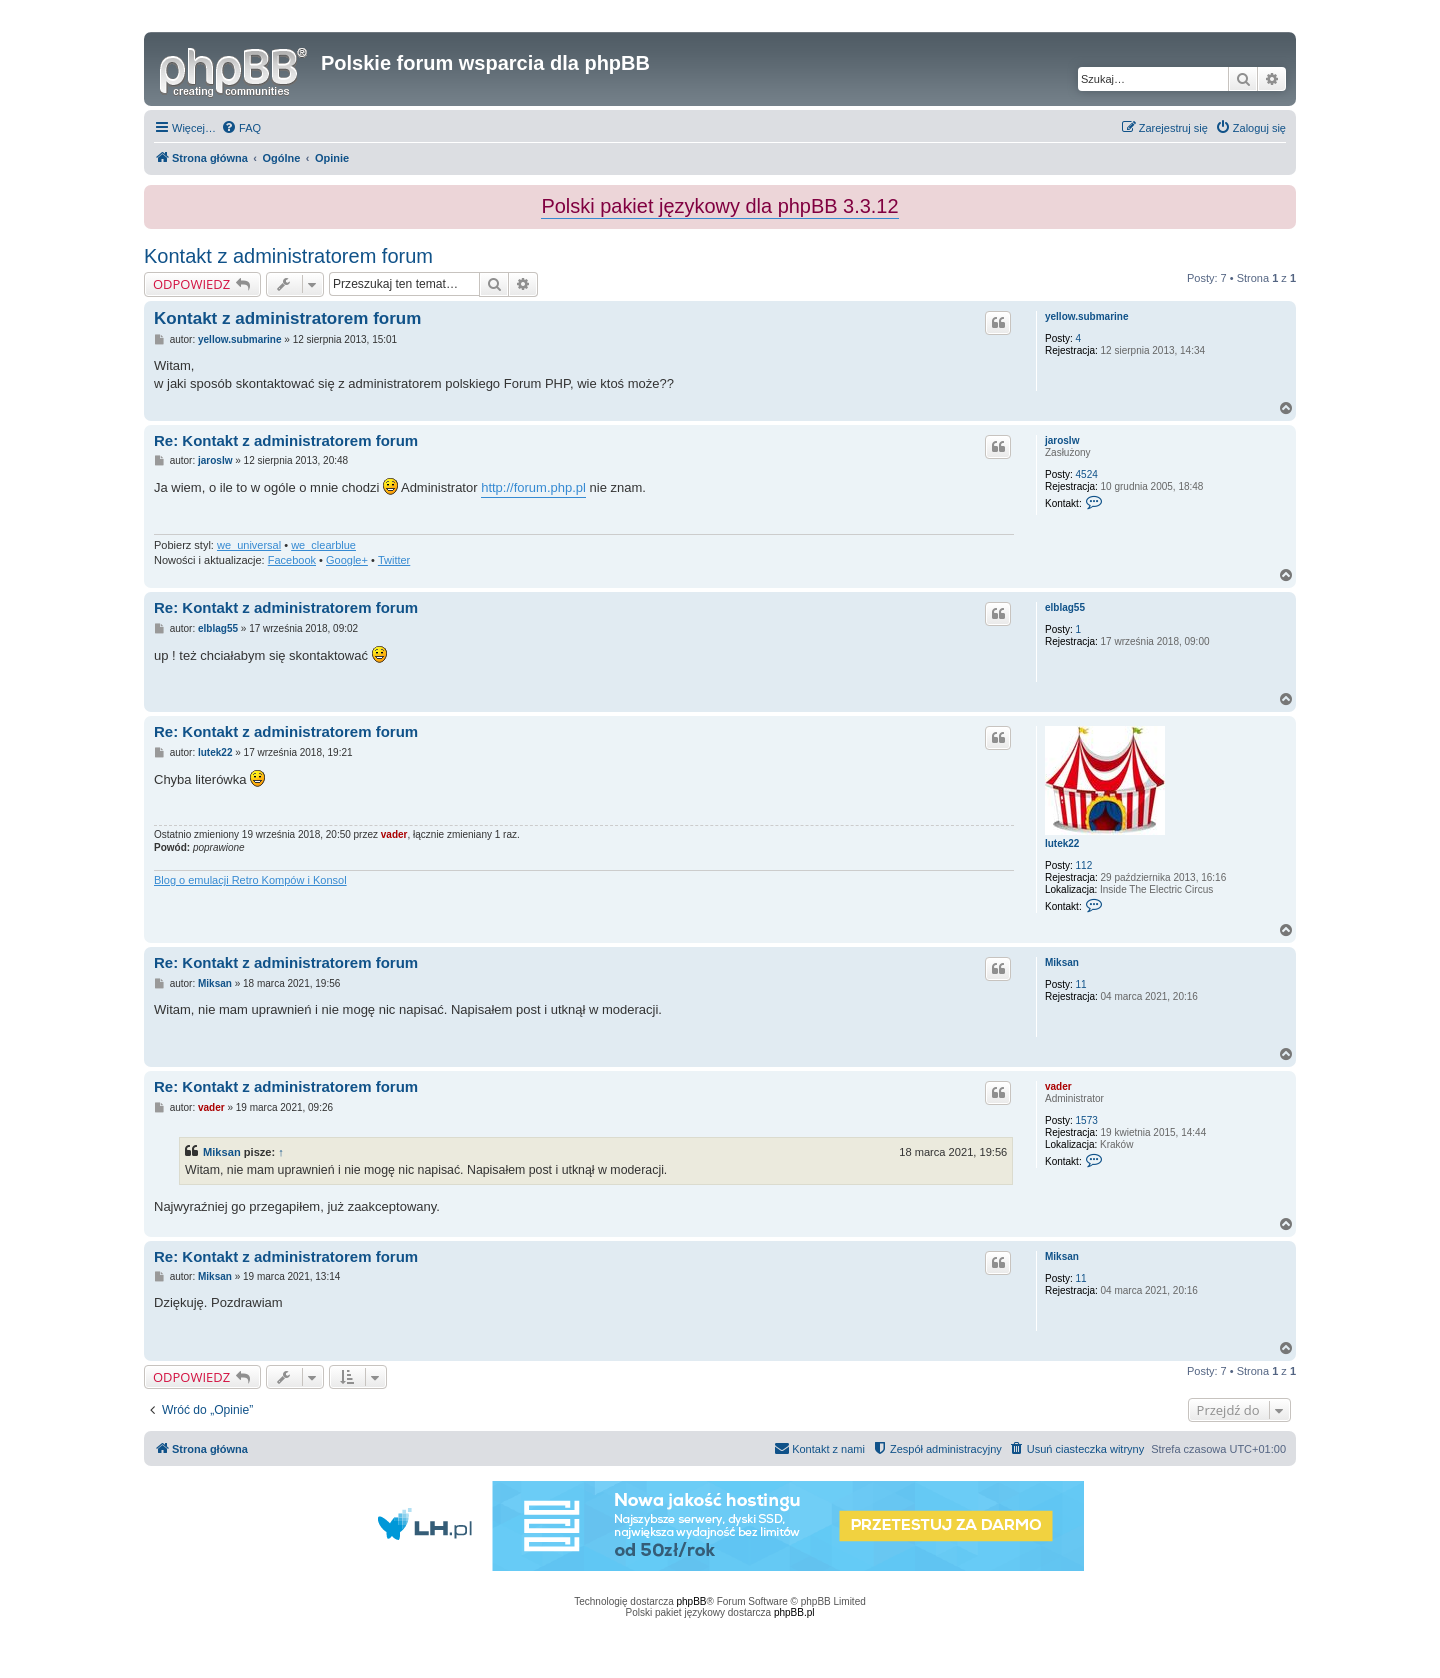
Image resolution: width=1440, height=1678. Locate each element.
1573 (1087, 1120)
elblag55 (1065, 607)
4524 (1087, 474)
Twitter (394, 560)
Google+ (347, 560)
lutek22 (1062, 843)
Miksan (1062, 962)
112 (1084, 865)
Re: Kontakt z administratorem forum (286, 440)
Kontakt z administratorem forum (288, 256)
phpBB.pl (794, 1612)
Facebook (292, 560)
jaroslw (1062, 440)
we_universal (249, 545)
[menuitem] (241, 128)
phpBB (692, 1601)
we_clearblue (323, 545)
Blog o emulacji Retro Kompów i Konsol (250, 880)
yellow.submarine (1087, 316)
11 (1081, 984)
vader (394, 834)
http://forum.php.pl (533, 487)
